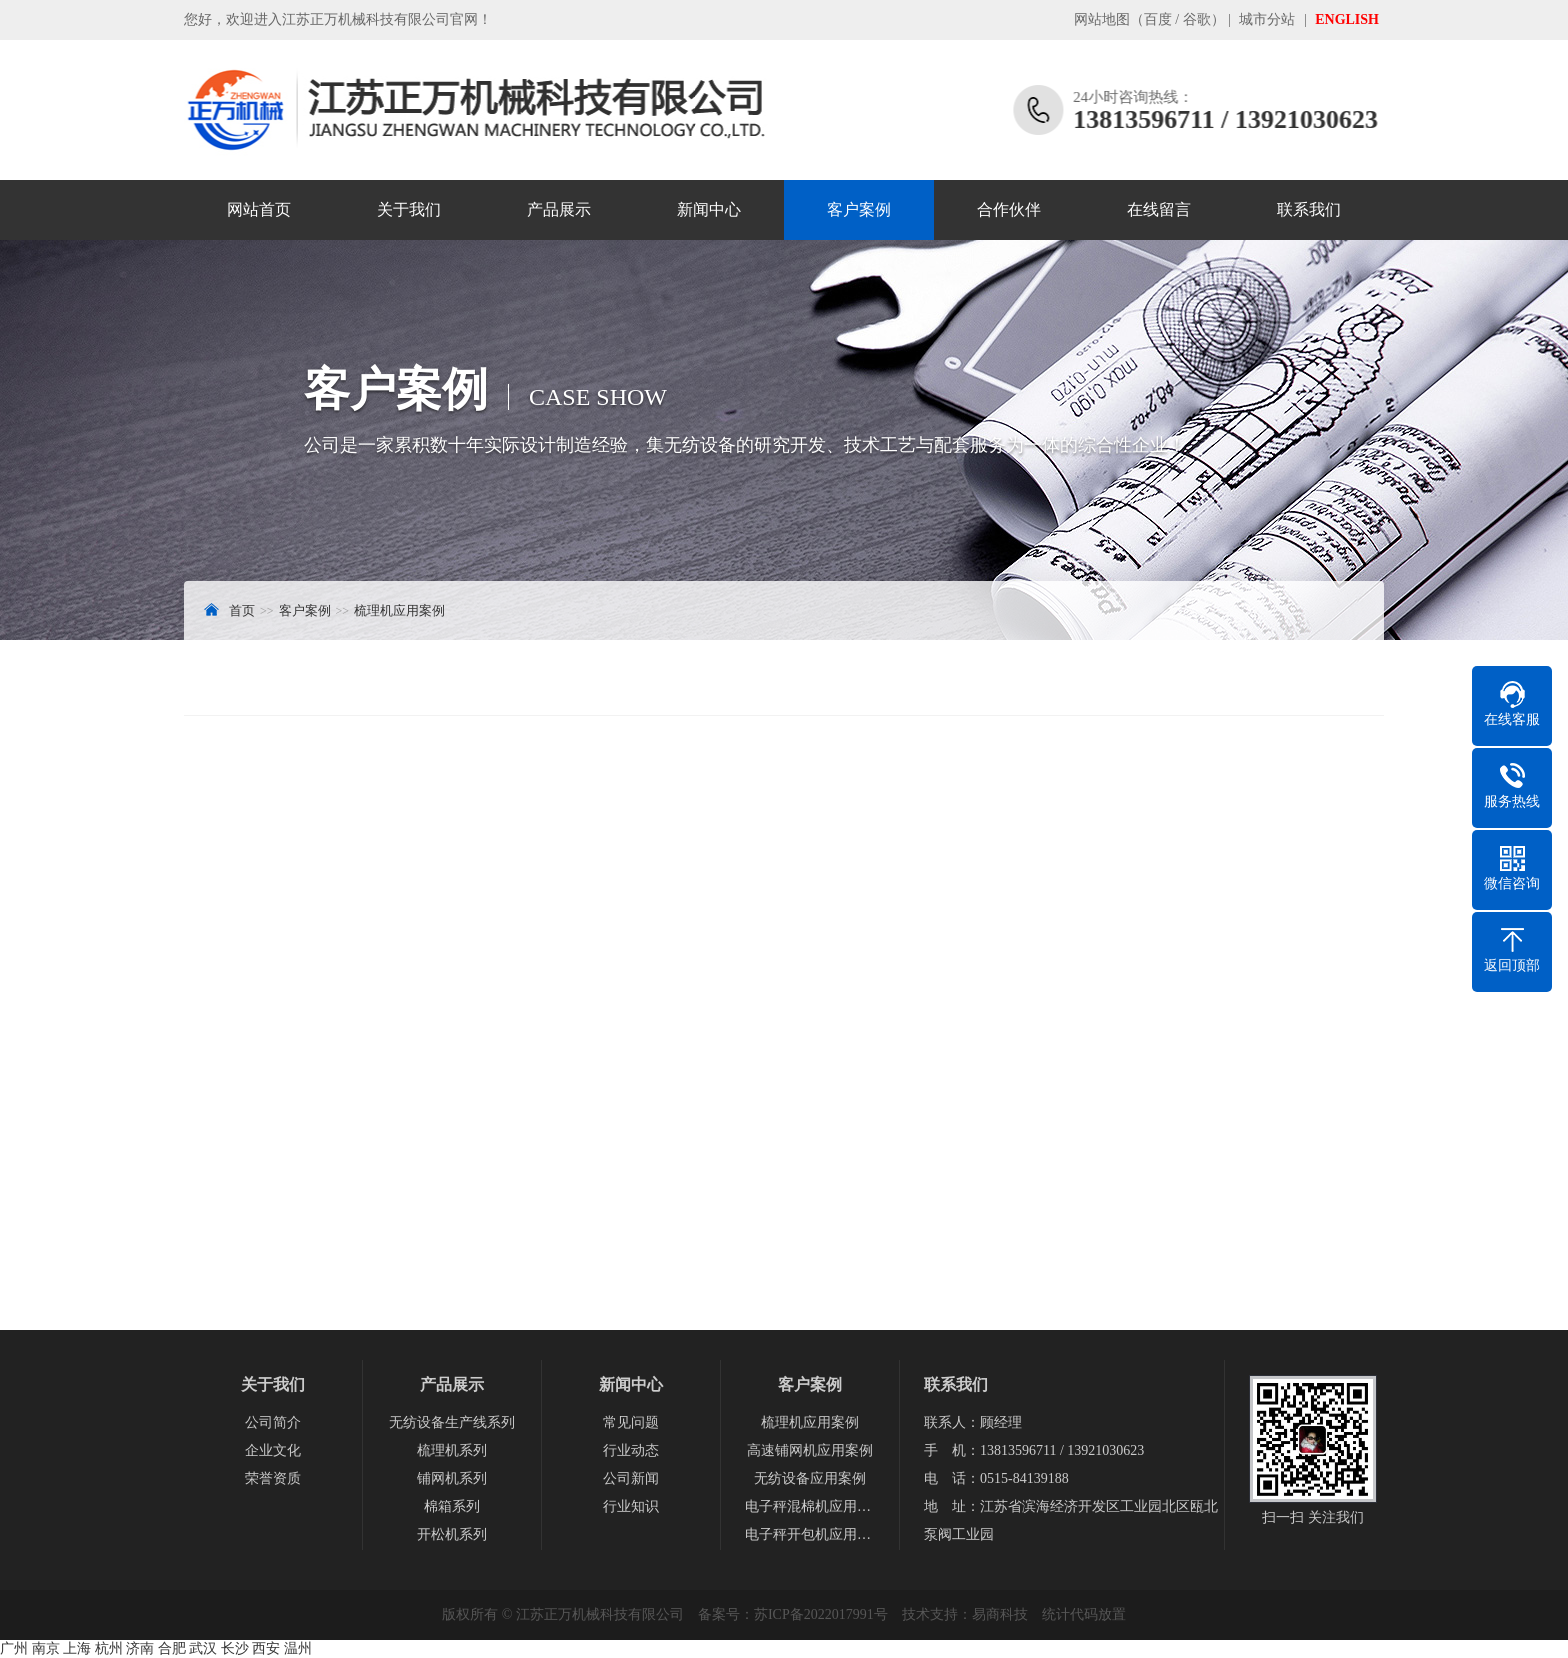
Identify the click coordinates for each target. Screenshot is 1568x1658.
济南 (140, 1648)
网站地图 (1102, 19)
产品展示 (559, 209)
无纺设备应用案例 (810, 1478)
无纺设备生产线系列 (452, 1422)
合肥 (172, 1648)
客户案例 (859, 209)
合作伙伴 (1009, 209)
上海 (77, 1648)
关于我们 (409, 209)
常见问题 (631, 1422)
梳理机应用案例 (399, 610)
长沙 (235, 1648)
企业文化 (273, 1450)
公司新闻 (631, 1478)
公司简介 (273, 1422)
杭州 (109, 1648)
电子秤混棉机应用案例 (810, 1506)
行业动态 (631, 1450)
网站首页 (259, 209)
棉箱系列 (452, 1506)
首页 (242, 610)
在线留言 (1159, 209)
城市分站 (1267, 19)
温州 (298, 1648)
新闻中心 (709, 209)
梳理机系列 (452, 1450)
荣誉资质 (273, 1478)
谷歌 (1197, 19)
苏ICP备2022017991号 (821, 1614)
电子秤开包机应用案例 (810, 1534)
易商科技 (1000, 1614)
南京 (46, 1648)
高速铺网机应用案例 (810, 1450)
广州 (14, 1648)
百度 (1158, 19)
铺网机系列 (452, 1478)
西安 (266, 1648)
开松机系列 (452, 1534)
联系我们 (1309, 209)
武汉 (203, 1648)
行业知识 (631, 1506)
